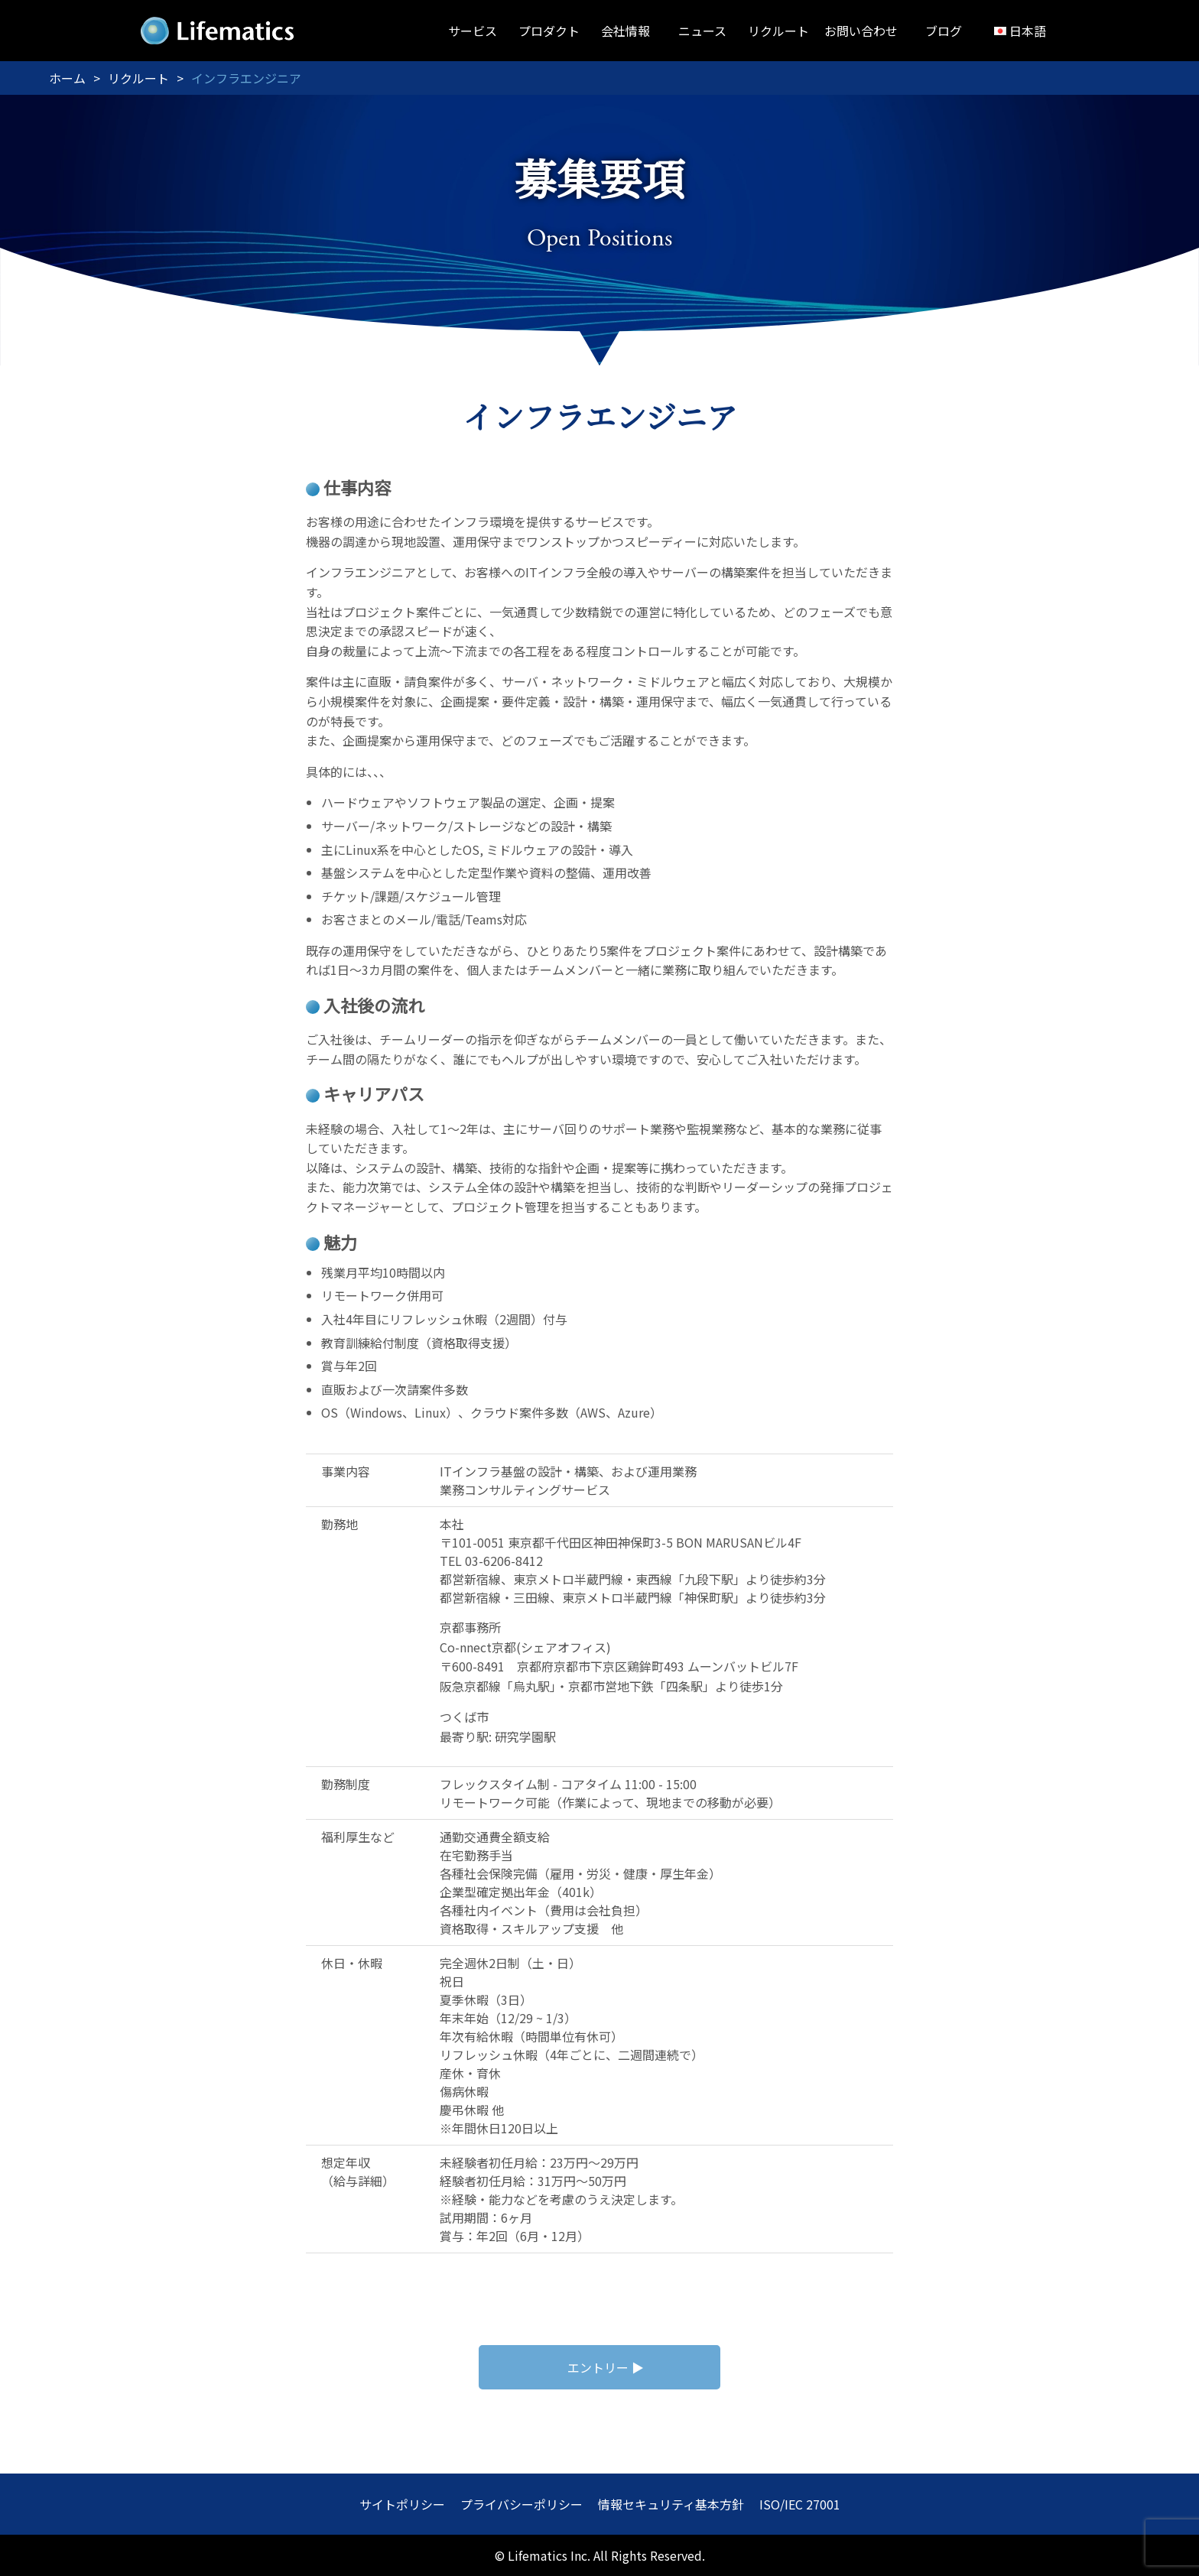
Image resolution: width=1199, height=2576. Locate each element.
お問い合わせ (861, 30)
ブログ (943, 30)
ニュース (702, 30)
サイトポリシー (402, 2504)
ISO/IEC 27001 (799, 2504)
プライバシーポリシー (521, 2504)
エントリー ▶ (605, 2367)
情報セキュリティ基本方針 (671, 2504)
